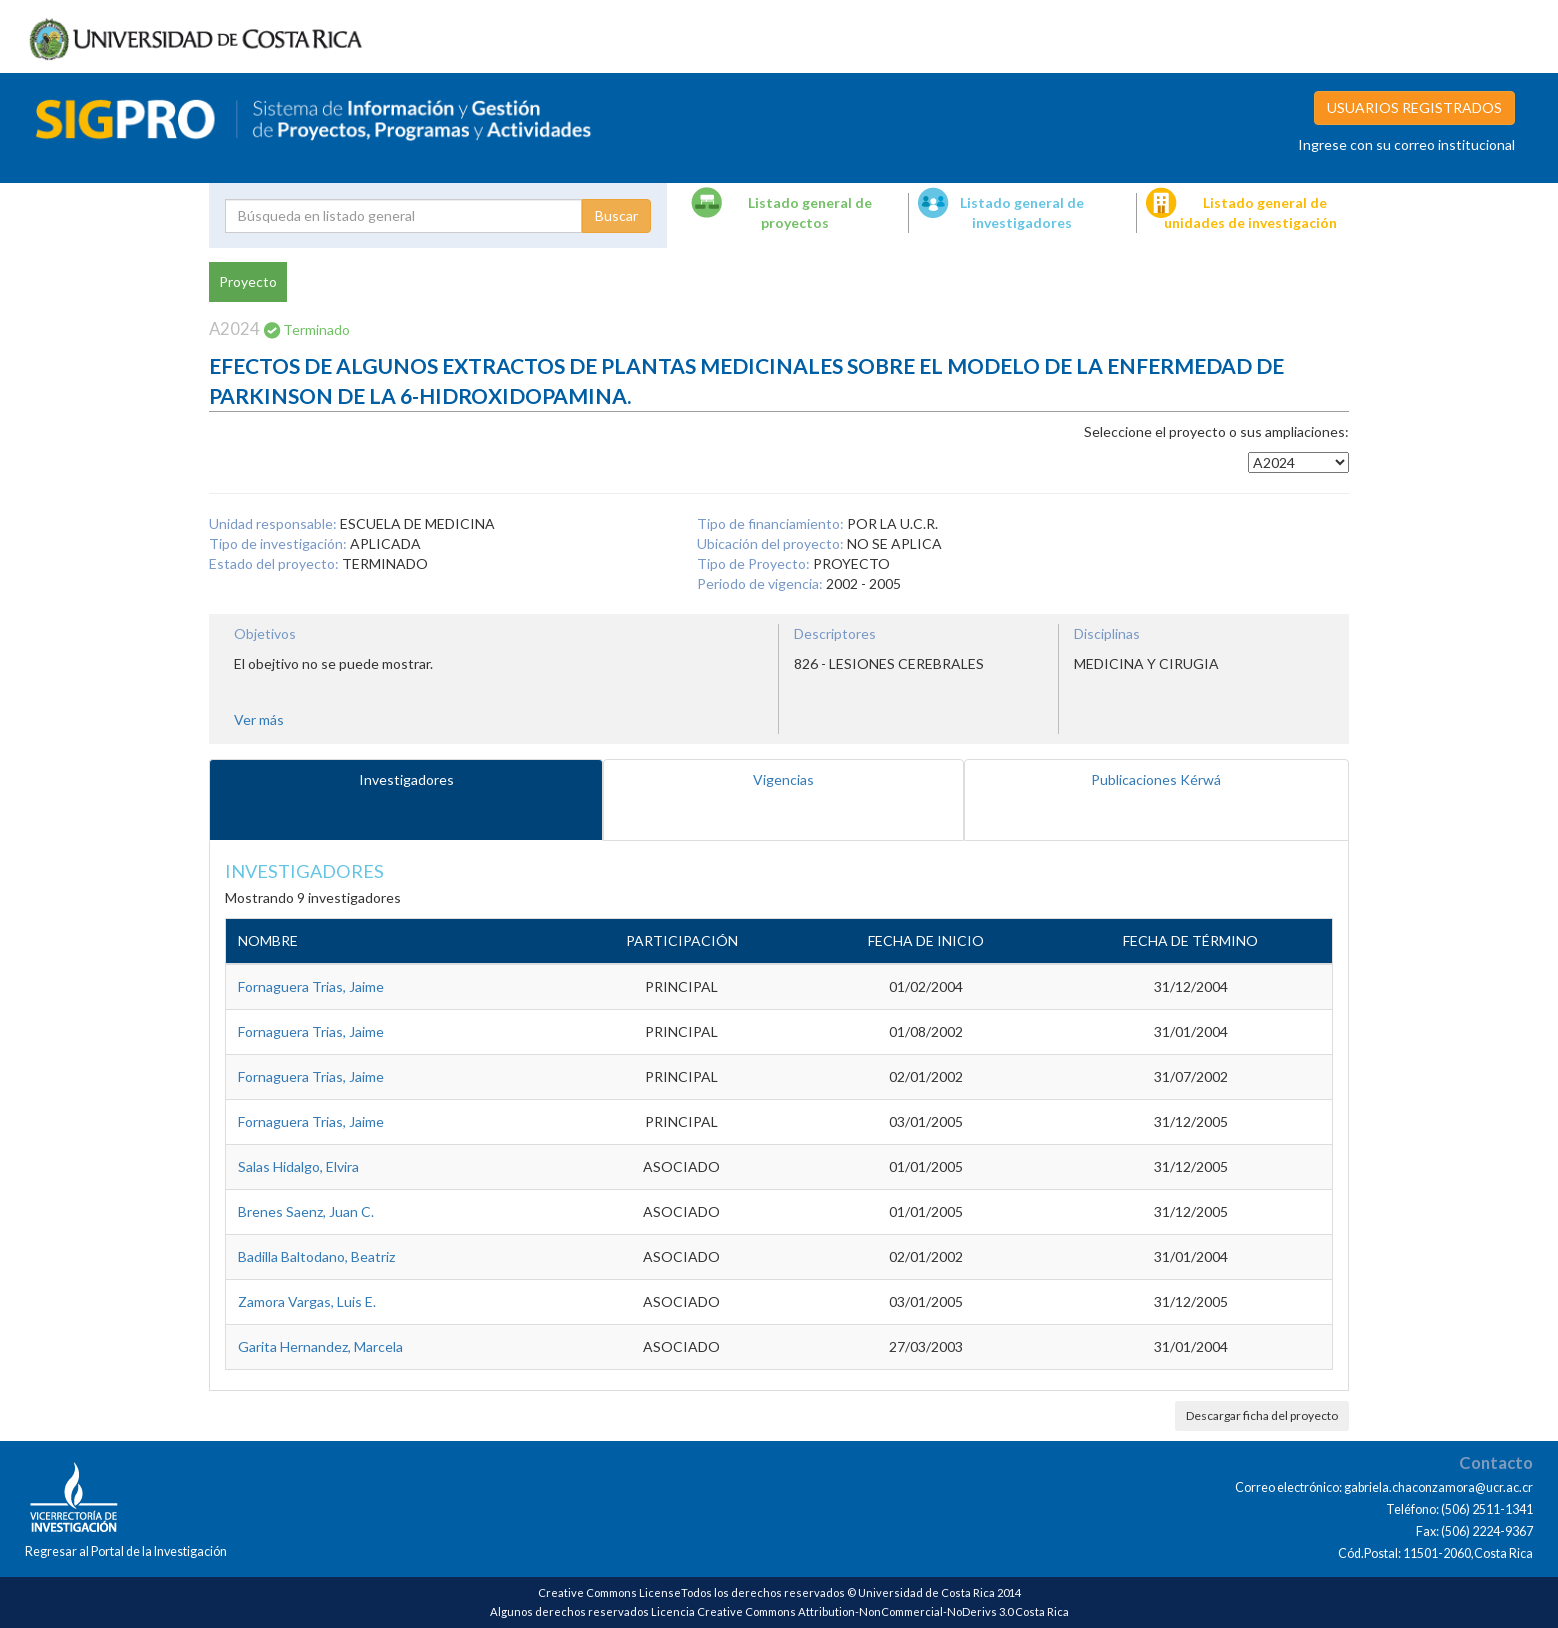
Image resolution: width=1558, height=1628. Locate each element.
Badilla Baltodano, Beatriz (316, 1256)
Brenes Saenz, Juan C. (306, 1211)
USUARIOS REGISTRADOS (1414, 107)
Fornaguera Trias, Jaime (311, 986)
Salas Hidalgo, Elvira (298, 1166)
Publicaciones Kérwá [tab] (1156, 779)
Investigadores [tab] (406, 779)
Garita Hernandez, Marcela (320, 1346)
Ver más (259, 719)
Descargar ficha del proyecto (1262, 1415)
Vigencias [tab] (783, 779)
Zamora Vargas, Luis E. (307, 1301)
